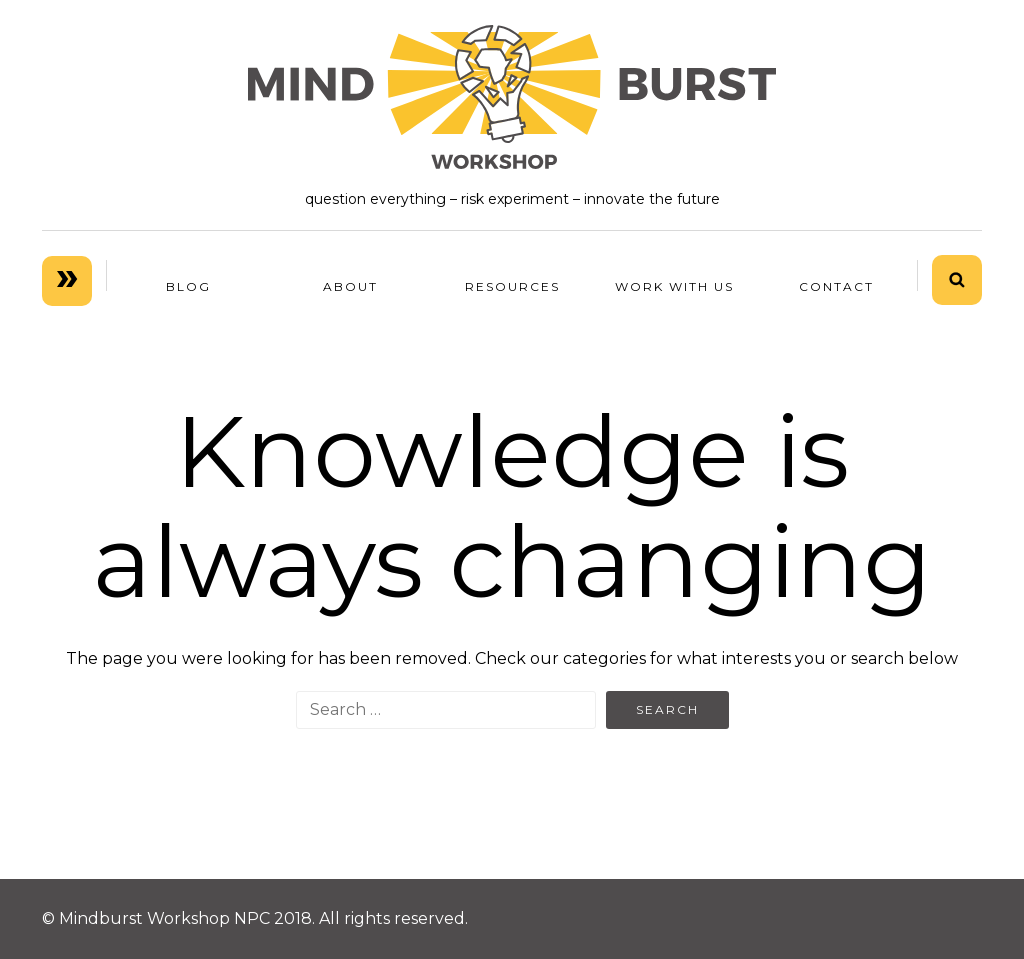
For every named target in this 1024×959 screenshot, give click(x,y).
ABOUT (350, 286)
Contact (836, 286)
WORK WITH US (674, 286)
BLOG (188, 286)
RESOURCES (512, 286)
